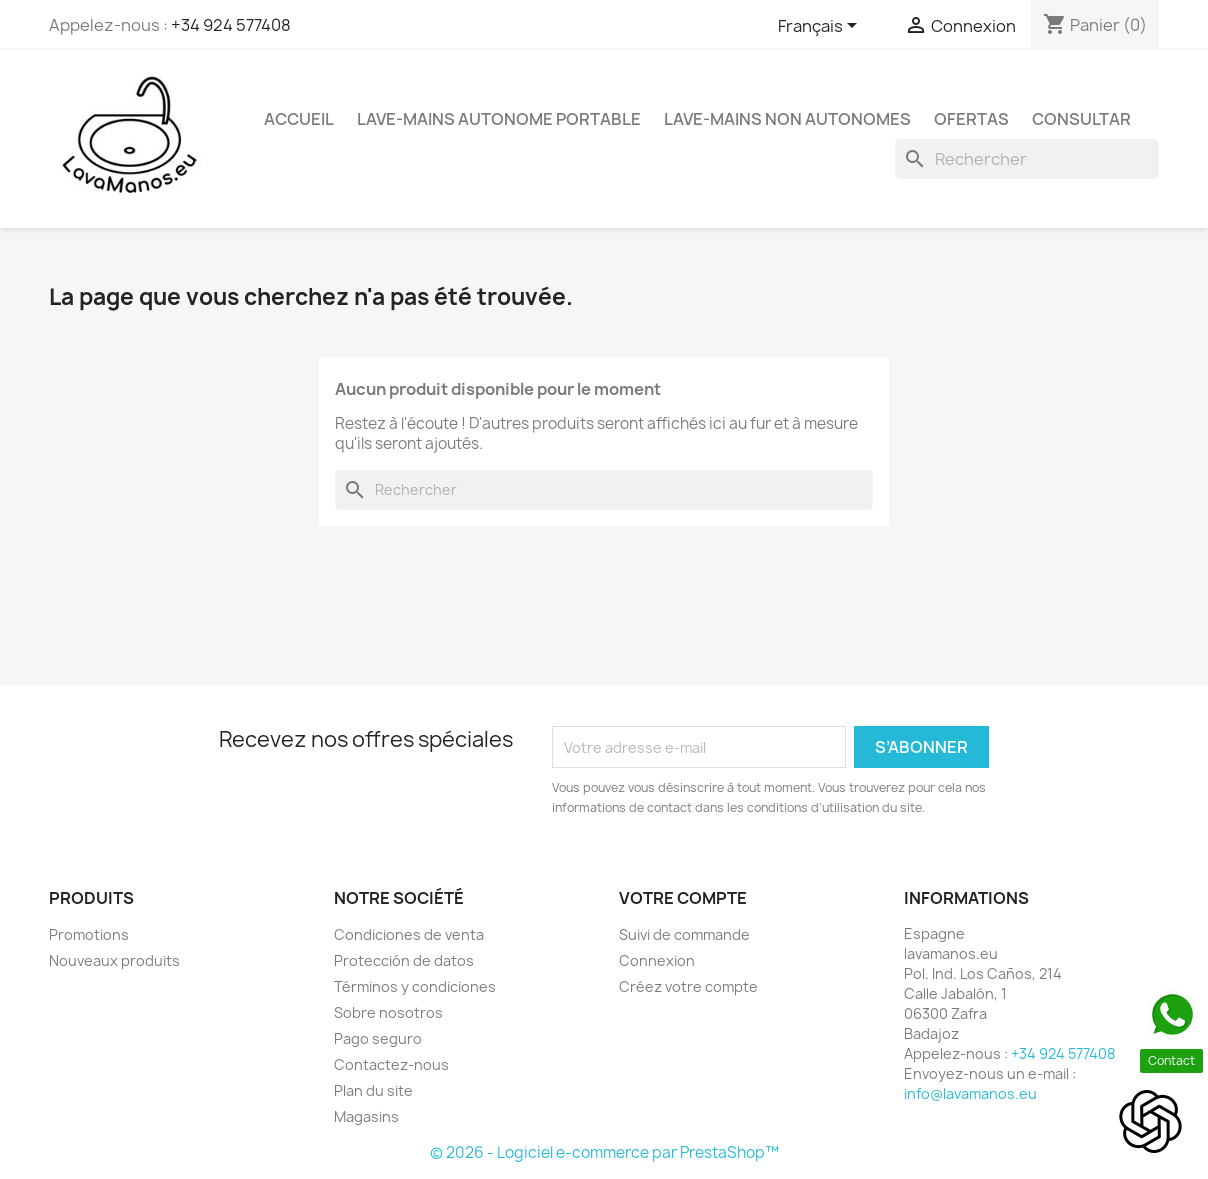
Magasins (366, 1116)
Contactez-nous (391, 1064)
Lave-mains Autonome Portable (499, 119)
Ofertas (971, 119)
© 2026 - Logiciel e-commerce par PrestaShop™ (604, 1152)
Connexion (657, 960)
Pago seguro (378, 1038)
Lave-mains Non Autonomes (787, 119)
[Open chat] (1150, 1121)
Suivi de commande (684, 934)
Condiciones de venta (409, 934)
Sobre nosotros (388, 1012)
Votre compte (683, 898)
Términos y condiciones (415, 986)
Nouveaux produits (114, 960)
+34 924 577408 (231, 25)
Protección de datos (404, 960)
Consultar (1081, 119)
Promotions (89, 934)
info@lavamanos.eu (970, 1093)
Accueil (299, 119)
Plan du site (373, 1090)
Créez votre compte (688, 986)
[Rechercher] (1027, 159)
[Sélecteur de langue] (821, 27)
